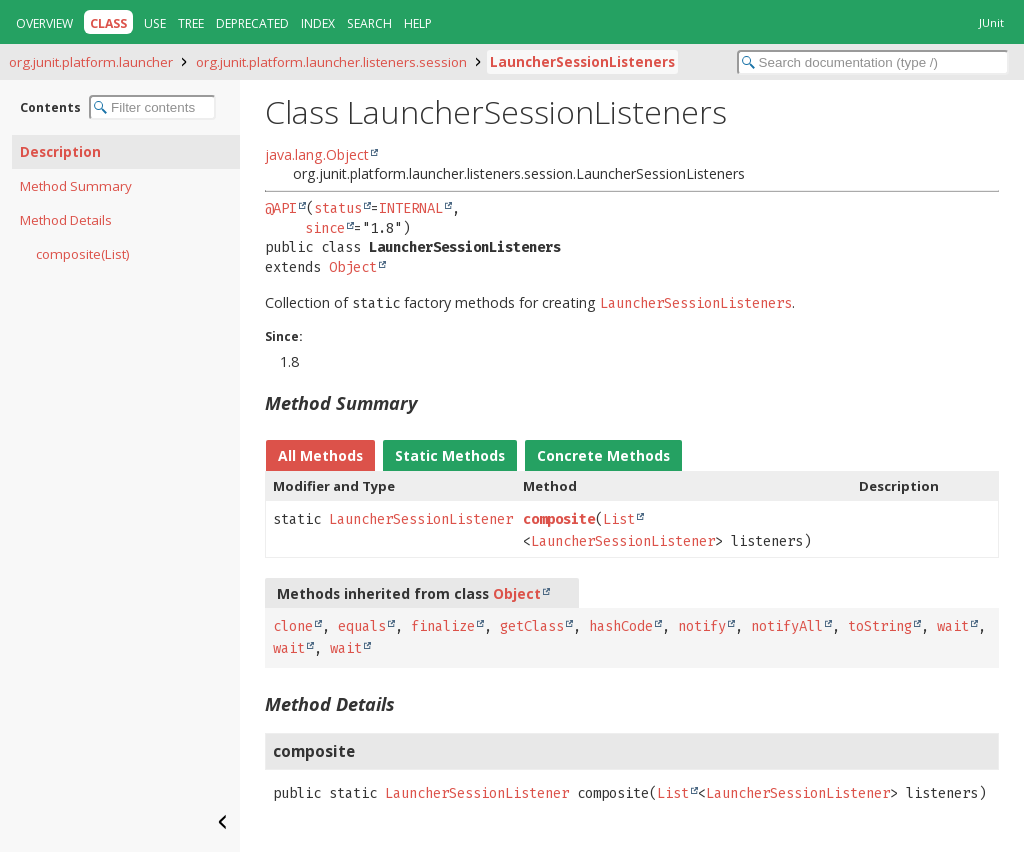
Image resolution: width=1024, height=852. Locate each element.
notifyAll (787, 626)
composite (559, 519)
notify (702, 626)
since (325, 228)
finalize (443, 626)
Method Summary (76, 186)
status (338, 208)
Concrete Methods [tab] (603, 455)
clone (293, 626)
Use (155, 23)
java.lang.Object (317, 154)
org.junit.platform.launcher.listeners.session (331, 62)
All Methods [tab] (320, 455)
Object (353, 267)
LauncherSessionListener (421, 519)
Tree (191, 23)
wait (953, 626)
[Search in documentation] (873, 62)
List (619, 519)
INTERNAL (411, 208)
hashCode (621, 626)
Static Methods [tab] (450, 455)
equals (362, 626)
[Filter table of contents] (152, 107)
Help (418, 23)
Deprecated (252, 23)
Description (60, 152)
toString (880, 626)
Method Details (66, 220)
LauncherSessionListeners (582, 62)
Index (318, 23)
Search (369, 23)
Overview (44, 23)
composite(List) (83, 254)
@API (281, 208)
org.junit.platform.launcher (91, 62)
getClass (532, 626)
